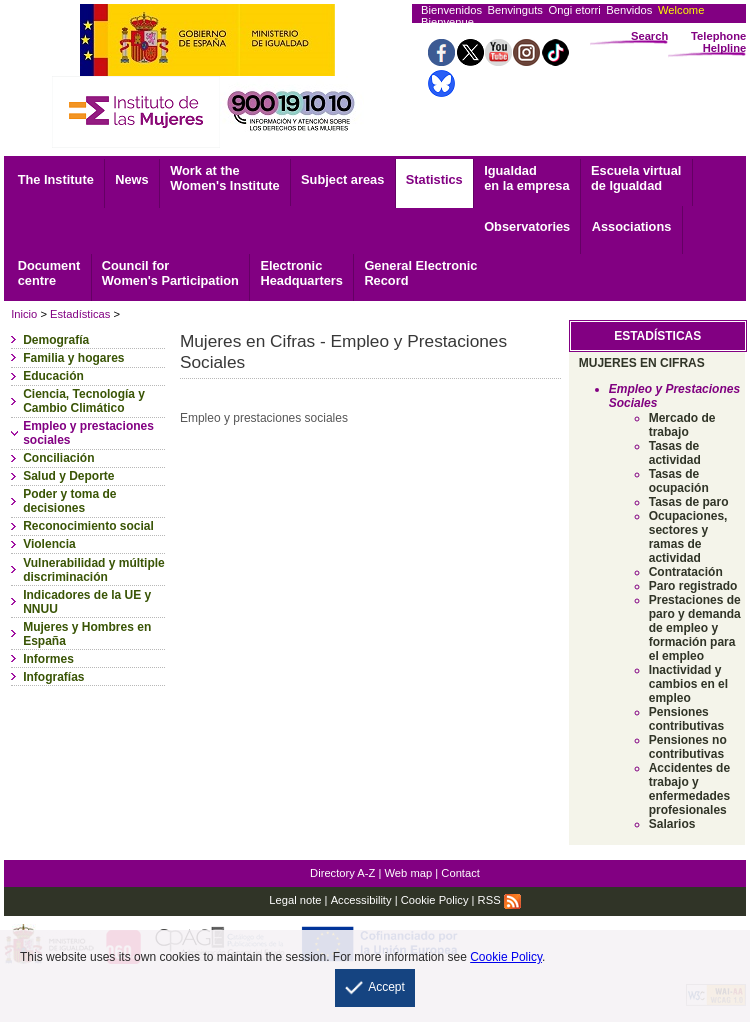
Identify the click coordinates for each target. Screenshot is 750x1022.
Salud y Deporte (68, 476)
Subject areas (342, 179)
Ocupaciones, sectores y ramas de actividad (688, 537)
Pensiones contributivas (686, 719)
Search (649, 36)
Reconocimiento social (88, 526)
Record (420, 273)
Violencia (49, 544)
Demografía (56, 340)
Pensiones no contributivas (688, 747)
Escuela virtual (636, 178)
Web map (409, 873)
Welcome (681, 10)
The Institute (56, 179)
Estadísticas (80, 314)
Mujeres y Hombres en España (87, 634)
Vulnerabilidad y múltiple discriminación (94, 570)
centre (49, 273)
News (131, 179)
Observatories (527, 226)
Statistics (434, 179)
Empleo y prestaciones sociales (88, 433)
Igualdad (526, 178)
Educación (53, 376)
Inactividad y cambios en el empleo (688, 684)
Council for (170, 273)
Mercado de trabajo (682, 425)
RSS (499, 900)
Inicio (24, 314)
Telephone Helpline (718, 42)
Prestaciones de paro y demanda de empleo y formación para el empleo (695, 628)
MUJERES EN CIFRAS (642, 363)
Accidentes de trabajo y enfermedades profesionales (689, 789)
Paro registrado (693, 586)
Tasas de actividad (675, 453)
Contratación (686, 572)
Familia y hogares (73, 358)
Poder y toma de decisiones (69, 501)
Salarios (672, 824)
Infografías (53, 677)
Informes (48, 659)
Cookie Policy (435, 900)
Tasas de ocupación (679, 481)
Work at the (224, 178)
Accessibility (361, 900)
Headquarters (301, 273)
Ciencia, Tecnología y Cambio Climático (84, 401)
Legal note (295, 900)
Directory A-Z (342, 873)
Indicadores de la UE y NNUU (87, 602)
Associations (632, 226)
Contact (460, 873)
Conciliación (58, 458)
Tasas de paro (689, 502)
